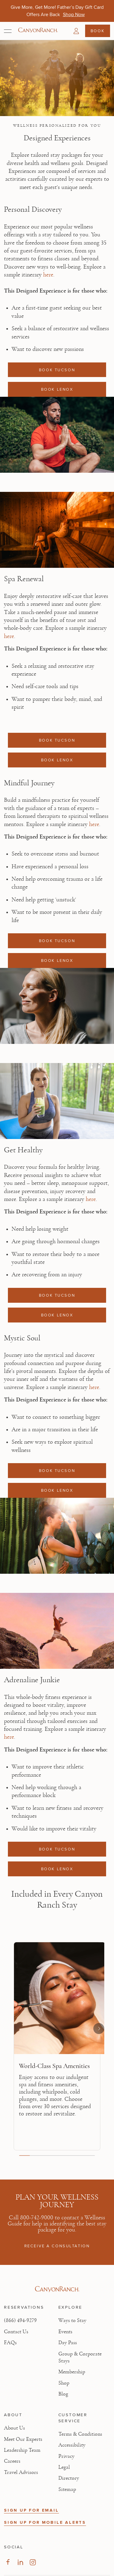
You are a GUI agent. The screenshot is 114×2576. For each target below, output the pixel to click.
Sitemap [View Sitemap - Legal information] (67, 2489)
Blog (63, 2394)
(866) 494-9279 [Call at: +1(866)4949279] (20, 2320)
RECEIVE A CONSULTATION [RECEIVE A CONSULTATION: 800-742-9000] (57, 2245)
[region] (57, 2048)
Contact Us (16, 2331)
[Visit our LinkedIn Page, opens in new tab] (20, 2562)
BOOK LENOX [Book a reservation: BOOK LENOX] (57, 389)
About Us (14, 2428)
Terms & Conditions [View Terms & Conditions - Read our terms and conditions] (80, 2434)
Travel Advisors (21, 2472)
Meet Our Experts (23, 2439)
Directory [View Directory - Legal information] (68, 2478)
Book (98, 30)
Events (65, 2331)
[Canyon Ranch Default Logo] (38, 31)
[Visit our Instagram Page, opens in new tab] (32, 2562)
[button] (76, 31)
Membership (71, 2372)
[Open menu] (8, 31)
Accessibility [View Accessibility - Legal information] (71, 2445)
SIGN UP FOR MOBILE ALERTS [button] (45, 2522)
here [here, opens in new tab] (48, 275)
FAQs (10, 2342)
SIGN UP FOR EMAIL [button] (31, 2510)
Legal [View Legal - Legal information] (64, 2467)
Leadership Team (22, 2450)
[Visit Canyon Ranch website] (57, 2289)
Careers (12, 2461)
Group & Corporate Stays (80, 2357)
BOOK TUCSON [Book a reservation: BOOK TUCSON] (57, 369)
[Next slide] (98, 2028)
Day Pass (67, 2342)
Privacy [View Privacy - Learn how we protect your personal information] (66, 2456)
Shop (63, 2383)
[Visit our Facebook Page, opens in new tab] (8, 2562)
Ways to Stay (72, 2320)
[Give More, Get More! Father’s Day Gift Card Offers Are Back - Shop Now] (74, 14)
